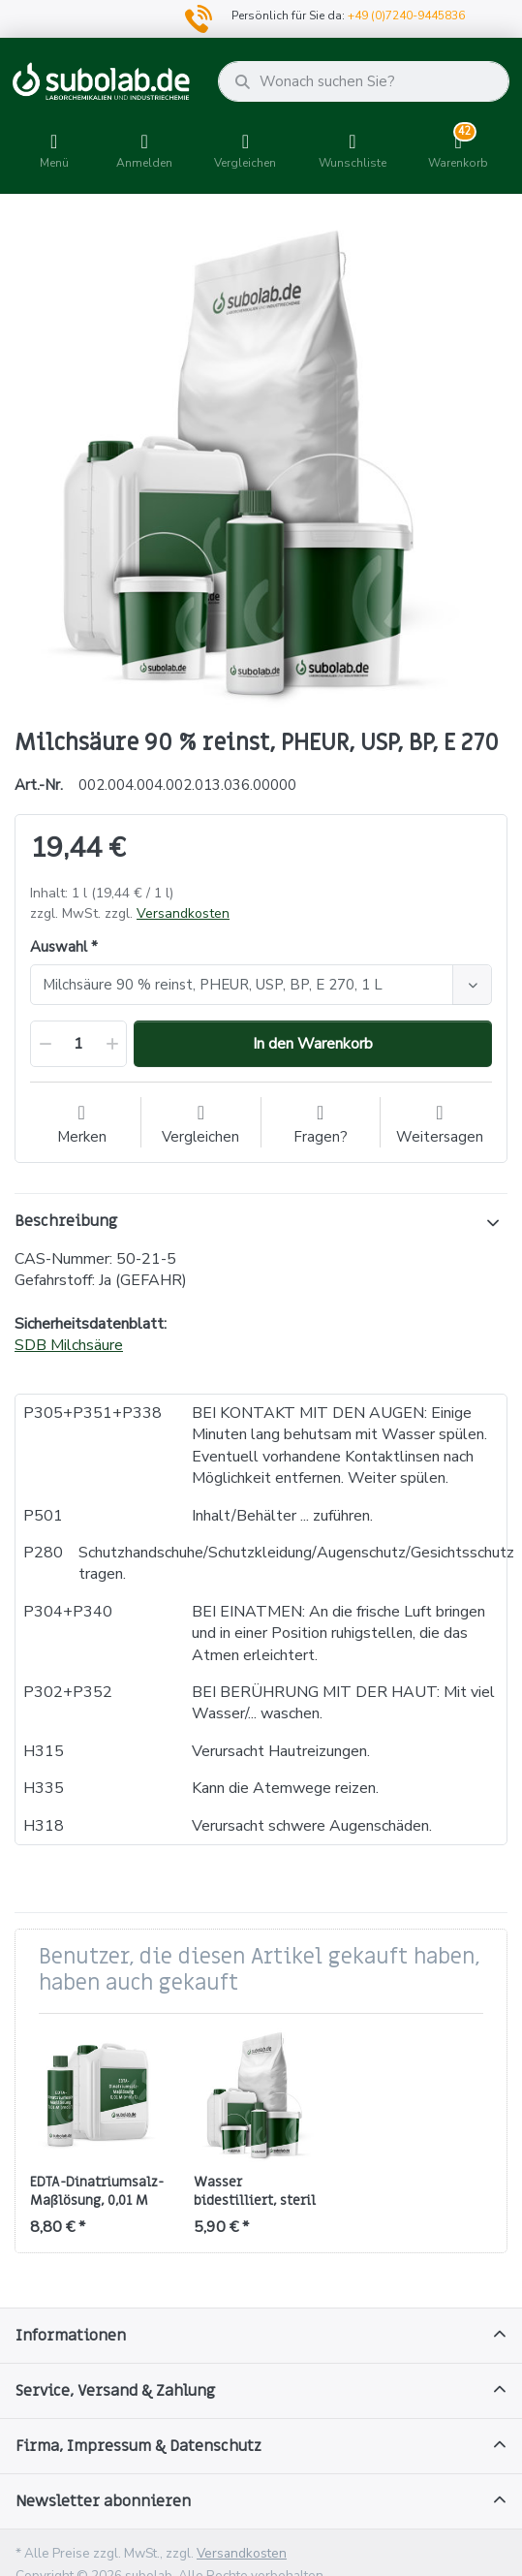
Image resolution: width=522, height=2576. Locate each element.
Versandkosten (183, 913)
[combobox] (261, 984)
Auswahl (58, 947)
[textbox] (244, 984)
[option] (261, 463)
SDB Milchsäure (69, 1345)
